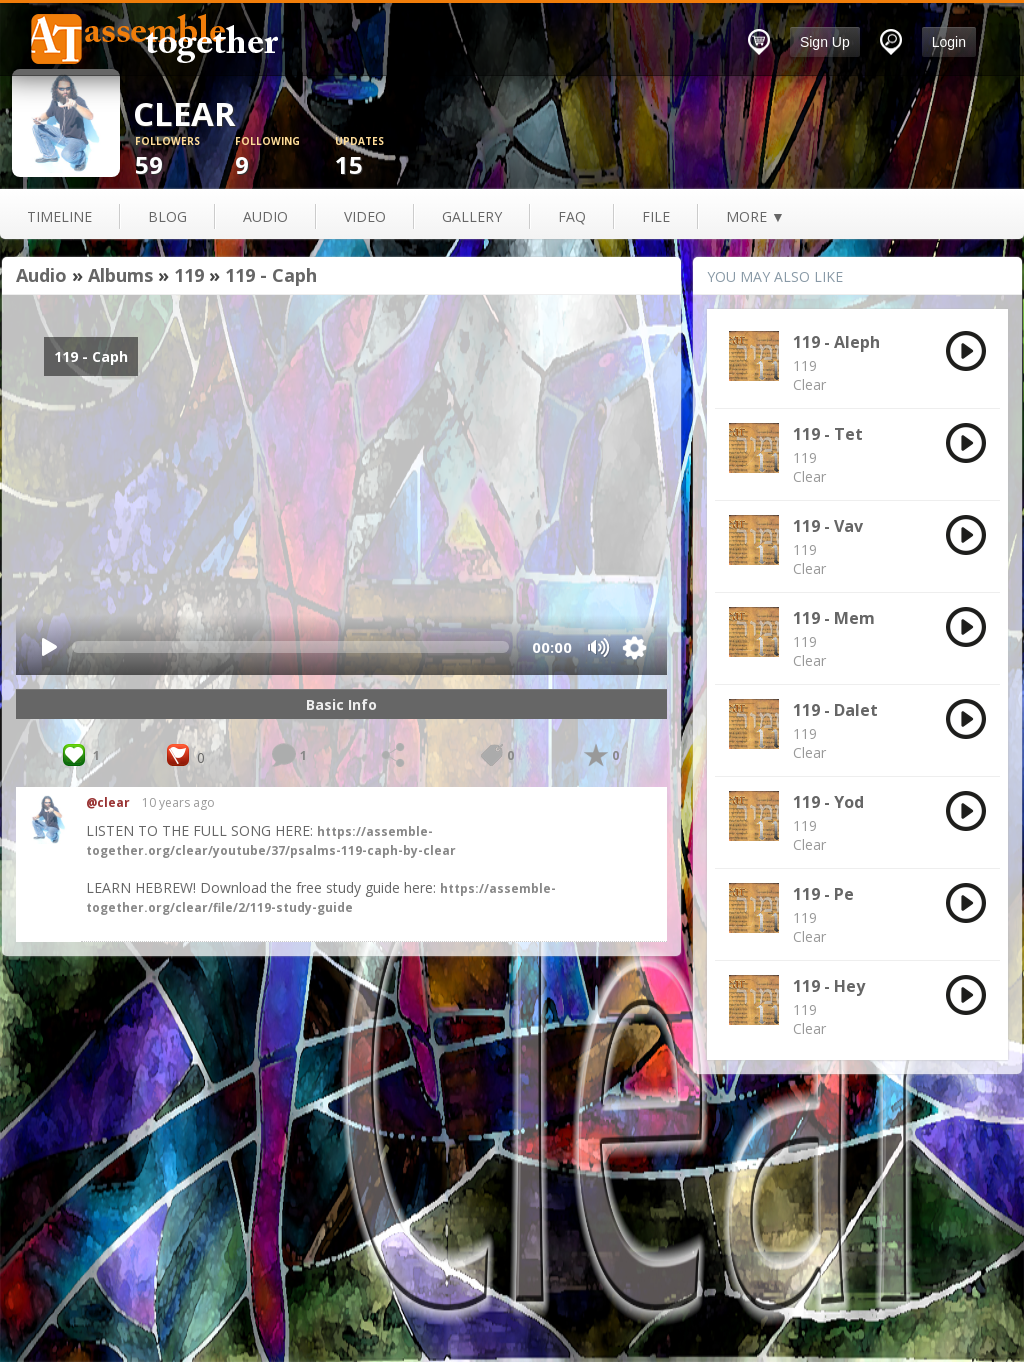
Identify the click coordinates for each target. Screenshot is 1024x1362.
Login (949, 42)
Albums (120, 275)
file (656, 216)
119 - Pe (823, 894)
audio (265, 216)
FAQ (572, 216)
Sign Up (825, 42)
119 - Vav (828, 526)
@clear (108, 802)
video (365, 216)
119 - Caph (271, 275)
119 (189, 275)
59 (185, 157)
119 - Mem (834, 618)
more (755, 216)
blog (167, 216)
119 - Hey (829, 986)
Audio (41, 275)
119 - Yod (828, 802)
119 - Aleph (836, 342)
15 (385, 157)
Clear (809, 384)
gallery (472, 216)
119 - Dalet (835, 710)
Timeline (59, 216)
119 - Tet (828, 434)
